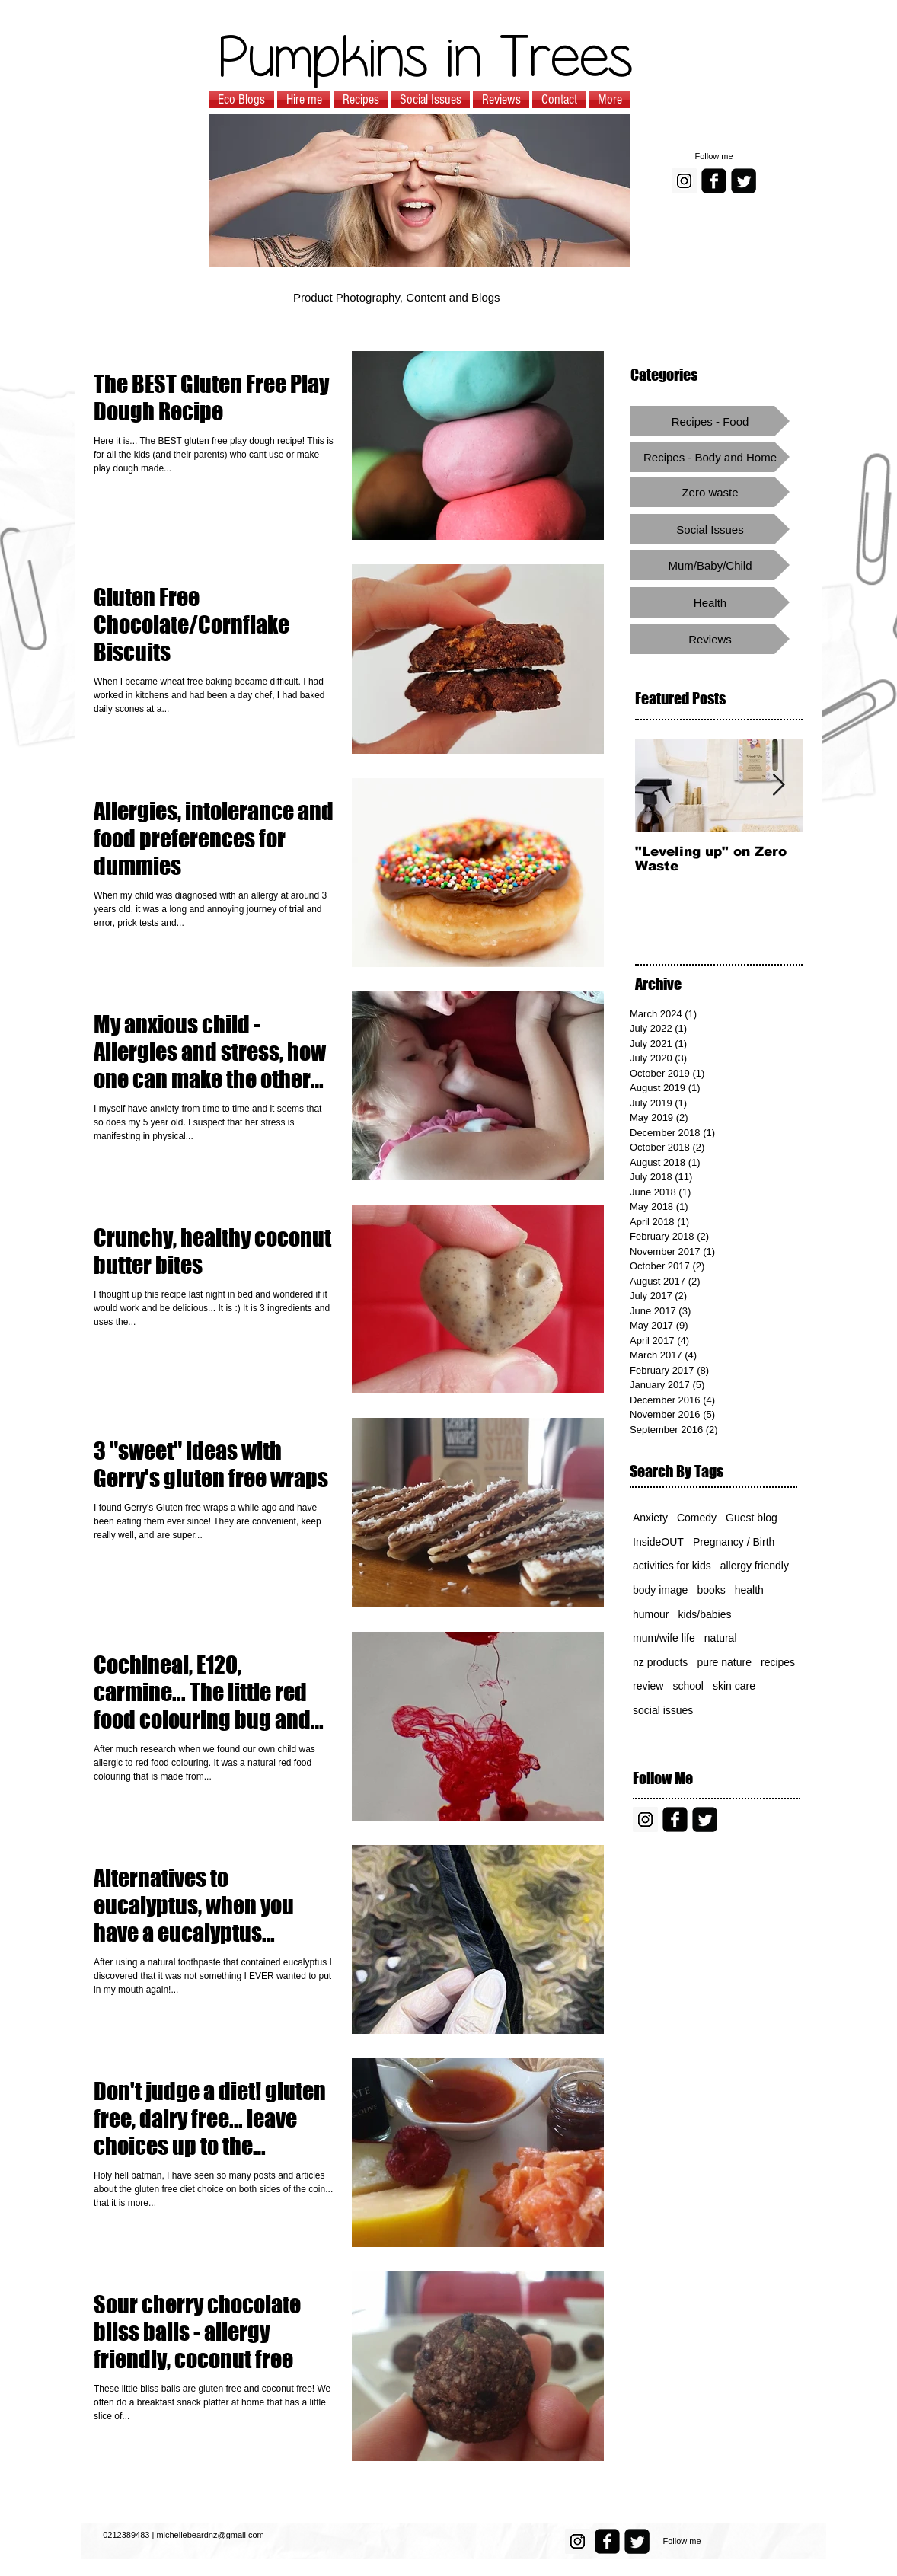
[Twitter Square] (743, 180)
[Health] (710, 602)
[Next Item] (778, 785)
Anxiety (650, 1517)
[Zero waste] (710, 492)
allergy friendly (754, 1565)
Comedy (697, 1517)
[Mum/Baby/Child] (710, 565)
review (648, 1686)
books (711, 1590)
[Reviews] (710, 639)
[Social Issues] (710, 529)
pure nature (724, 1662)
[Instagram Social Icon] (684, 180)
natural (720, 1638)
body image (660, 1590)
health (749, 1590)
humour (651, 1614)
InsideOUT (658, 1542)
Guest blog (751, 1517)
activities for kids (672, 1565)
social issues (663, 1710)
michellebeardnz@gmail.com (209, 2534)
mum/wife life (664, 1638)
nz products (660, 1662)
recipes (778, 1662)
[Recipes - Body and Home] (710, 457)
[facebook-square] (713, 180)
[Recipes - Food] (710, 421)
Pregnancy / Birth (733, 1542)
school (687, 1686)
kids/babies (704, 1614)
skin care (734, 1686)
